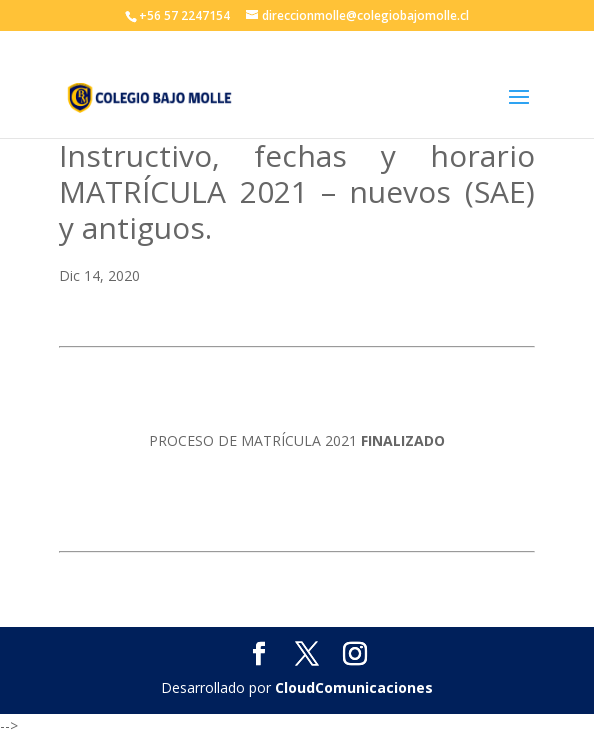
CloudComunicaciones (354, 687)
